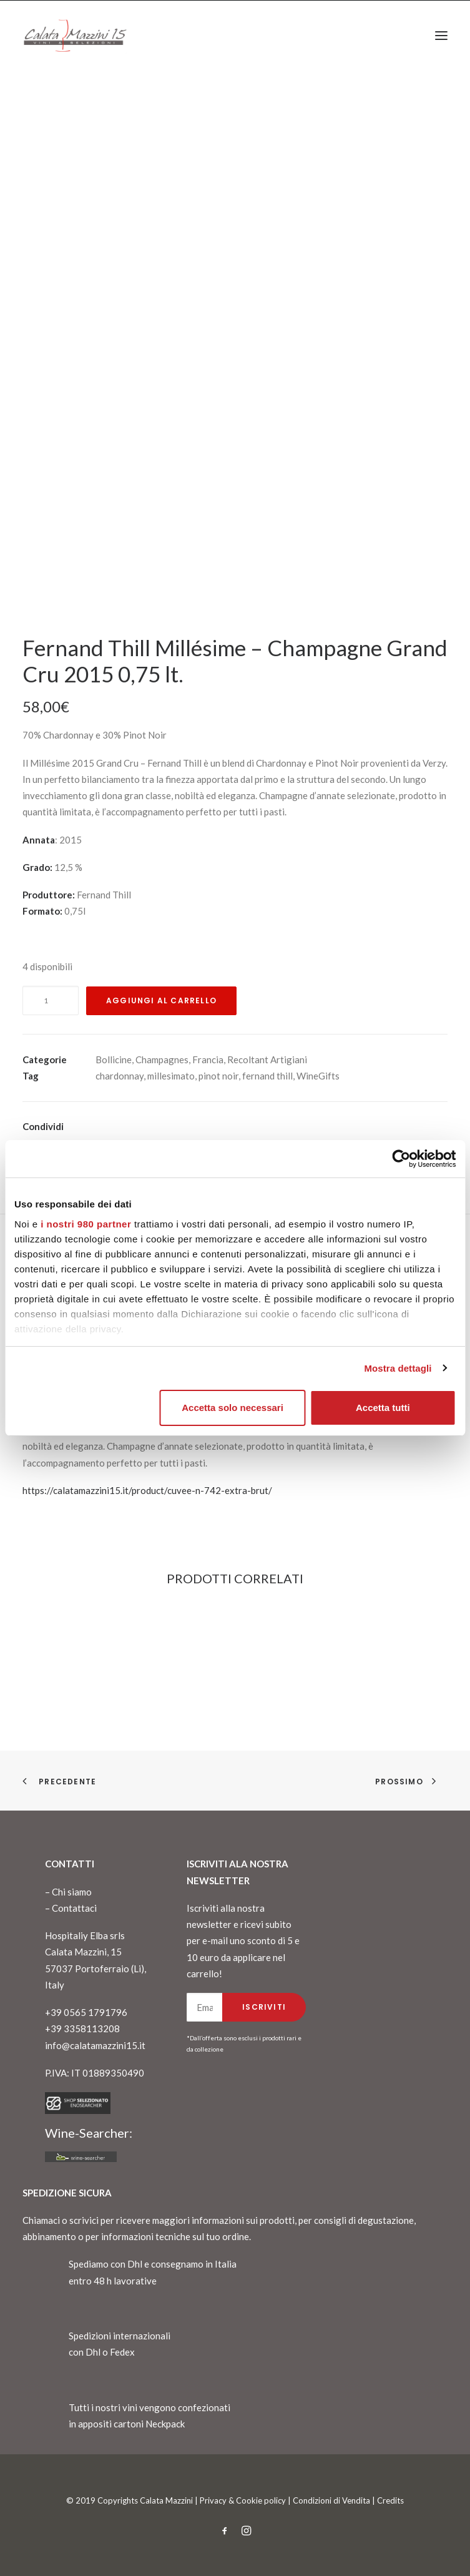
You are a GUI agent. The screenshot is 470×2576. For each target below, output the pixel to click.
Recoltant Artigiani (267, 1059)
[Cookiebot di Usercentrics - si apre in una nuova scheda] (401, 1158)
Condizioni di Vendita (331, 2500)
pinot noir (218, 1075)
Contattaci (74, 1908)
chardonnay (119, 1075)
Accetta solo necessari (232, 1407)
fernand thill (267, 1075)
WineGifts (318, 1075)
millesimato (171, 1075)
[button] (441, 35)
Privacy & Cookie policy (243, 2500)
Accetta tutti (383, 1407)
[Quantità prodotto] (50, 1000)
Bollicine (113, 1059)
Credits (390, 2500)
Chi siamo (72, 1891)
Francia (207, 1059)
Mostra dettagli (397, 1368)
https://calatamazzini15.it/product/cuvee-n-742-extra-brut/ (147, 1490)
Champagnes (161, 1059)
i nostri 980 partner (86, 1224)
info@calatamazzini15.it (95, 2045)
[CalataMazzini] (74, 35)
